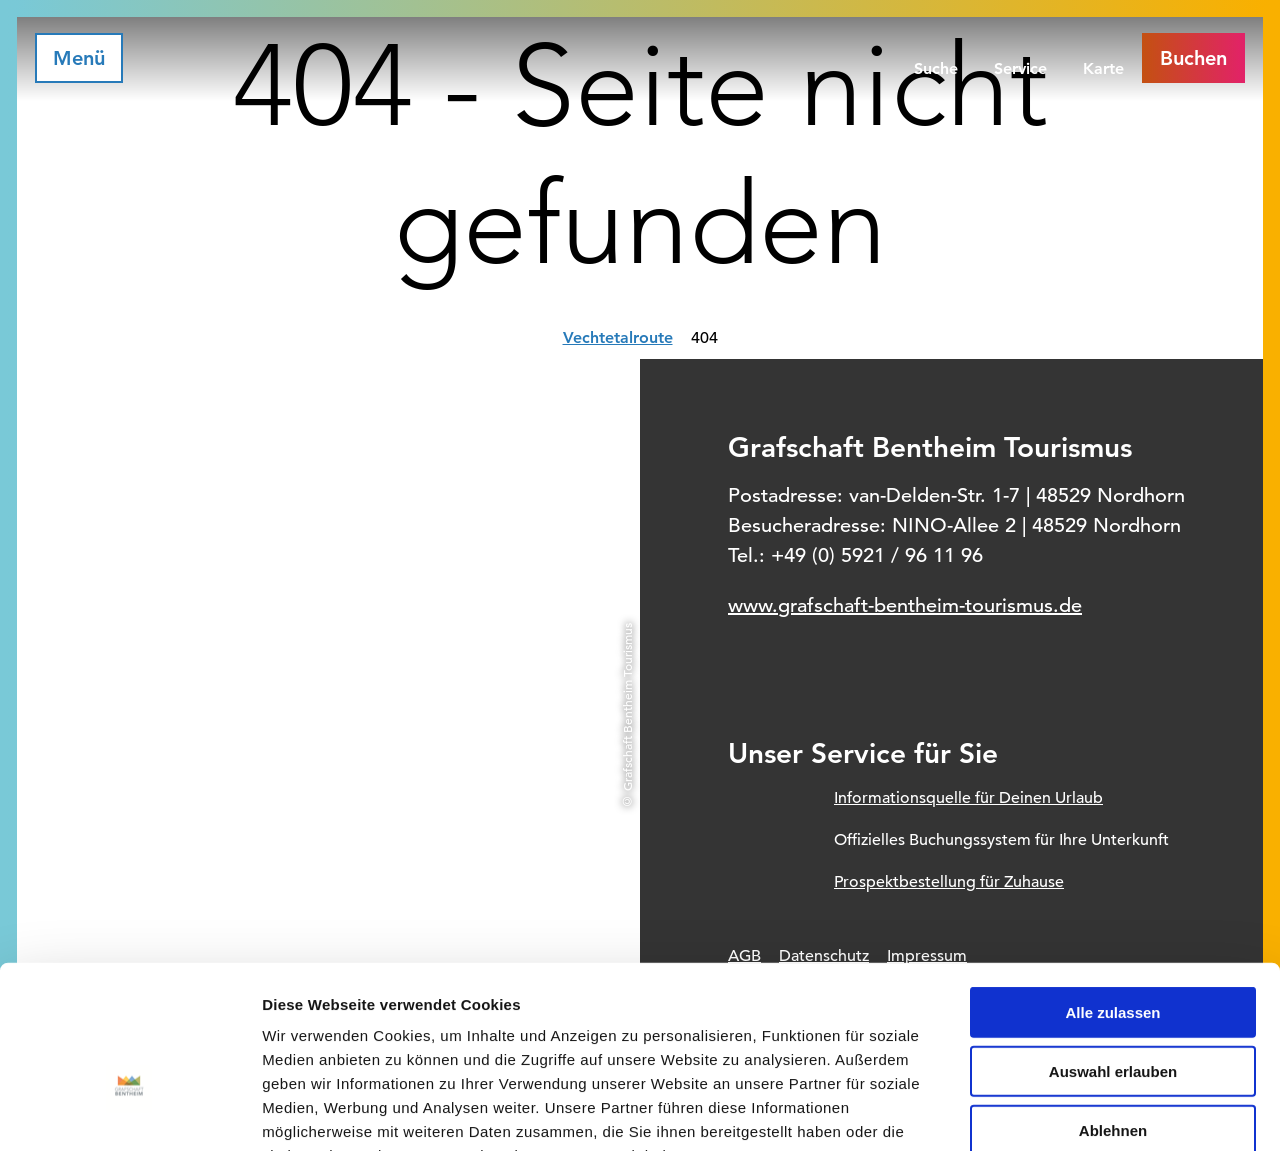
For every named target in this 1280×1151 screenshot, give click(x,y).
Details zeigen (1063, 1111)
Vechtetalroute (618, 337)
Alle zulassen (1112, 887)
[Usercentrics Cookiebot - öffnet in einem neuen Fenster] (129, 1112)
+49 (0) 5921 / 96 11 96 (877, 555)
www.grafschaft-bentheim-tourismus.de (905, 605)
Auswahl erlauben (1113, 946)
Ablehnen (1113, 1005)
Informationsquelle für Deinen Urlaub (968, 798)
